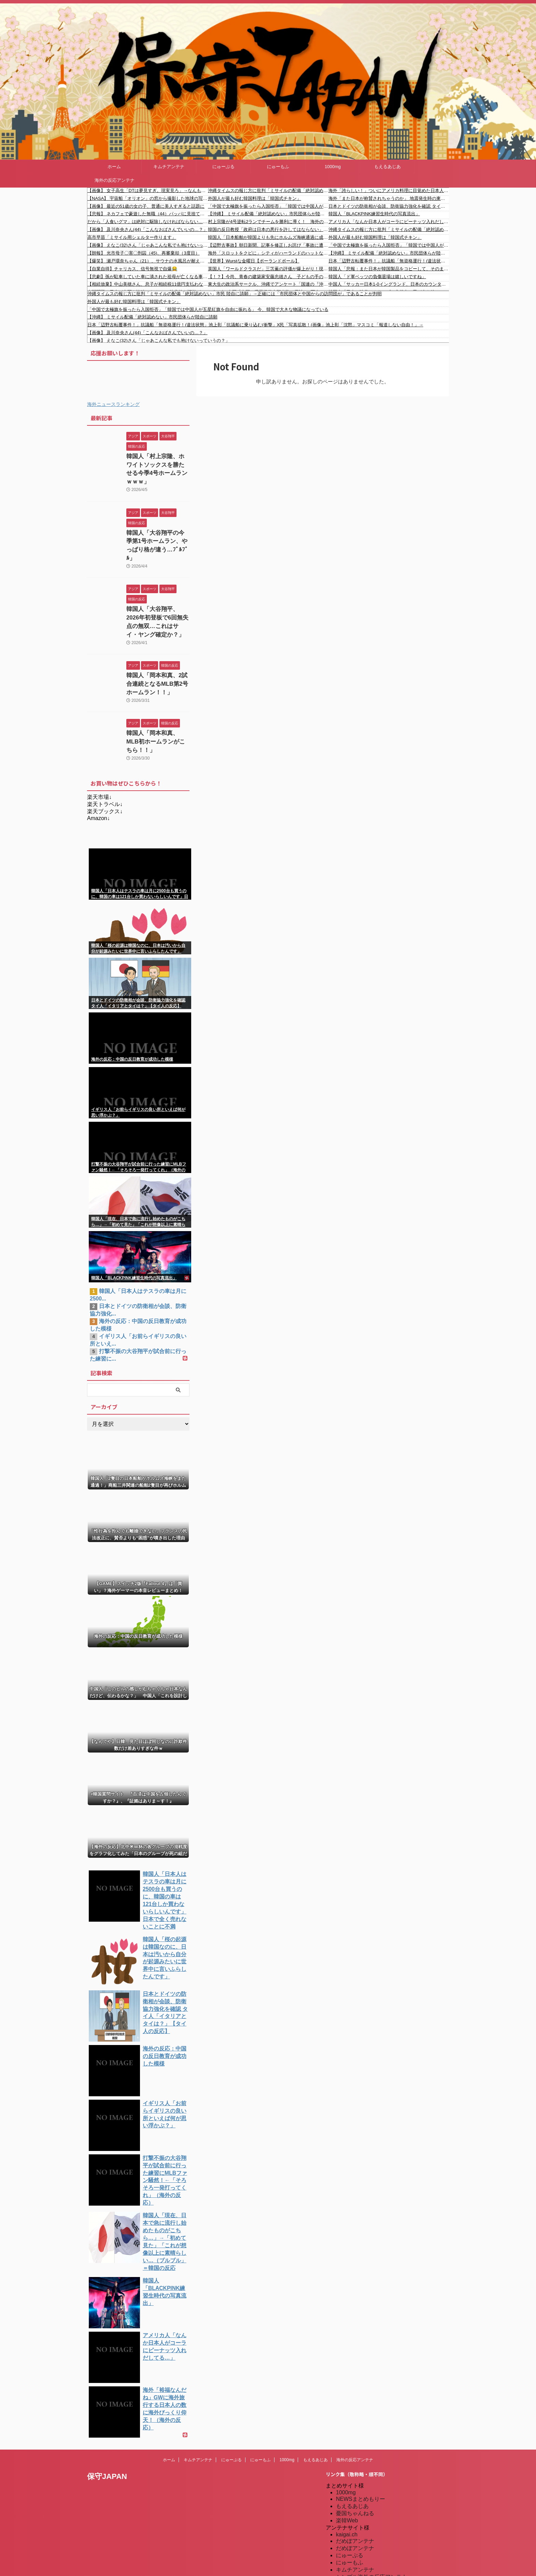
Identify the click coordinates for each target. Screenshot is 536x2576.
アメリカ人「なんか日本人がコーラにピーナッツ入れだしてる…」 (388, 221)
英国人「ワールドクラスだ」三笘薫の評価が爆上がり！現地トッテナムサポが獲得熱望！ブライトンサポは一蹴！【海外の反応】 (268, 268)
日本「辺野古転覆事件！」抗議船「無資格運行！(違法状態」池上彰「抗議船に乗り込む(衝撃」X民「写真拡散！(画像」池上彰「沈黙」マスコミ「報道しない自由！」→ (388, 260)
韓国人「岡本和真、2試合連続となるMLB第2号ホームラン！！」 (156, 658)
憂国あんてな (352, 2515)
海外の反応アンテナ (115, 180)
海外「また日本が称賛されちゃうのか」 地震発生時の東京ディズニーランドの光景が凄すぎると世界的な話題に (388, 198)
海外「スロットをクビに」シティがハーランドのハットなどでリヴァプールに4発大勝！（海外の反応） (268, 253)
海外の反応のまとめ (360, 2529)
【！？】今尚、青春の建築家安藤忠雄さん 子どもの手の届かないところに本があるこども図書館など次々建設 (268, 276)
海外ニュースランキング (113, 404)
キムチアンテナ (168, 166)
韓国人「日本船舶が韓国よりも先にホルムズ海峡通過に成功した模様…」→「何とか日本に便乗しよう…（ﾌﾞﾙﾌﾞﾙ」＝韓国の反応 (268, 237)
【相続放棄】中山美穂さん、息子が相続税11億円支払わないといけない (147, 284)
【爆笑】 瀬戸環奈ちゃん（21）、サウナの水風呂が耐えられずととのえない (147, 260)
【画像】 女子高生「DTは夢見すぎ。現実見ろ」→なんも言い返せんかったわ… (147, 190)
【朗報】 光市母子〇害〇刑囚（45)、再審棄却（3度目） (143, 253)
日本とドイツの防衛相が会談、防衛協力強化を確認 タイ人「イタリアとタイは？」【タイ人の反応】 (388, 206)
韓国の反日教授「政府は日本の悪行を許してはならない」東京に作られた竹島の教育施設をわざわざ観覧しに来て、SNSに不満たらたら (268, 229)
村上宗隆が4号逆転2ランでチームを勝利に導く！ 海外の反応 (268, 221)
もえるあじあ (387, 166)
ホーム (114, 166)
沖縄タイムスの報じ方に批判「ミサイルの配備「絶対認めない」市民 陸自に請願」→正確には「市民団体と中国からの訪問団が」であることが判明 (268, 190)
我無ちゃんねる (355, 2522)
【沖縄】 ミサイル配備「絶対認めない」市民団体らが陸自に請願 (268, 213)
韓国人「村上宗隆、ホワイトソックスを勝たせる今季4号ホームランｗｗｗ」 (157, 463)
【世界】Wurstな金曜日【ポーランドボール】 (253, 260)
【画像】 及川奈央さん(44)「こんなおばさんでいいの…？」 (147, 229)
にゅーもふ (278, 166)
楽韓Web (347, 2451)
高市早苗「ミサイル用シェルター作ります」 (131, 237)
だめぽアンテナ (355, 2472)
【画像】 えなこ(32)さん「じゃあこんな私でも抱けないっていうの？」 (147, 245)
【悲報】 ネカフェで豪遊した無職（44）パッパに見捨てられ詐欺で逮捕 (147, 213)
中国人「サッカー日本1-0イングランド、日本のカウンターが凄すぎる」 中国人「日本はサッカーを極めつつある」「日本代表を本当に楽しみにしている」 (388, 284)
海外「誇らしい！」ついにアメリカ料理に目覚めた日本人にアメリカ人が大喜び (388, 190)
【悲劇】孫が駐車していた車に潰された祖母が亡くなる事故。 (147, 276)
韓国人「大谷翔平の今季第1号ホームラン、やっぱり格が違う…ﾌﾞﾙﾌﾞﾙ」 (157, 529)
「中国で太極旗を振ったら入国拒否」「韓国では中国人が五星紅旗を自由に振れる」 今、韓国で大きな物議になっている (268, 206)
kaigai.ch (346, 2465)
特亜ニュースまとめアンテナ (371, 2558)
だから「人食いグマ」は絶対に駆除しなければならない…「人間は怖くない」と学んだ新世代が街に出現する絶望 (147, 221)
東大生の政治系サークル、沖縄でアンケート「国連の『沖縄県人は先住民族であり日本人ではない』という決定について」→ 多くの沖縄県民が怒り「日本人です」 (268, 284)
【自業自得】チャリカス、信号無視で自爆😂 (132, 268)
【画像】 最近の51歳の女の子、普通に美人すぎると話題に (145, 206)
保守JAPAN (107, 2407)
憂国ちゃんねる (355, 2444)
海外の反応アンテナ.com (366, 2551)
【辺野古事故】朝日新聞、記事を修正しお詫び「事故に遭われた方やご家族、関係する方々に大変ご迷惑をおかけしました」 (268, 245)
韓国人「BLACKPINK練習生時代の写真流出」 (374, 213)
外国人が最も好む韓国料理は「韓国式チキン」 (254, 198)
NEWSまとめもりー (360, 2430)
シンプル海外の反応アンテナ (371, 2508)
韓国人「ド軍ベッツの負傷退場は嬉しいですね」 (377, 276)
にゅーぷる (223, 166)
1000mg (333, 166)
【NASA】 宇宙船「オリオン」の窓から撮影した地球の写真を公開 (147, 198)
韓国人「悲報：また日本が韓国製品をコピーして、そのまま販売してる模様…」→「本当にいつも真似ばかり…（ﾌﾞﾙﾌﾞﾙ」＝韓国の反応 (388, 268)
